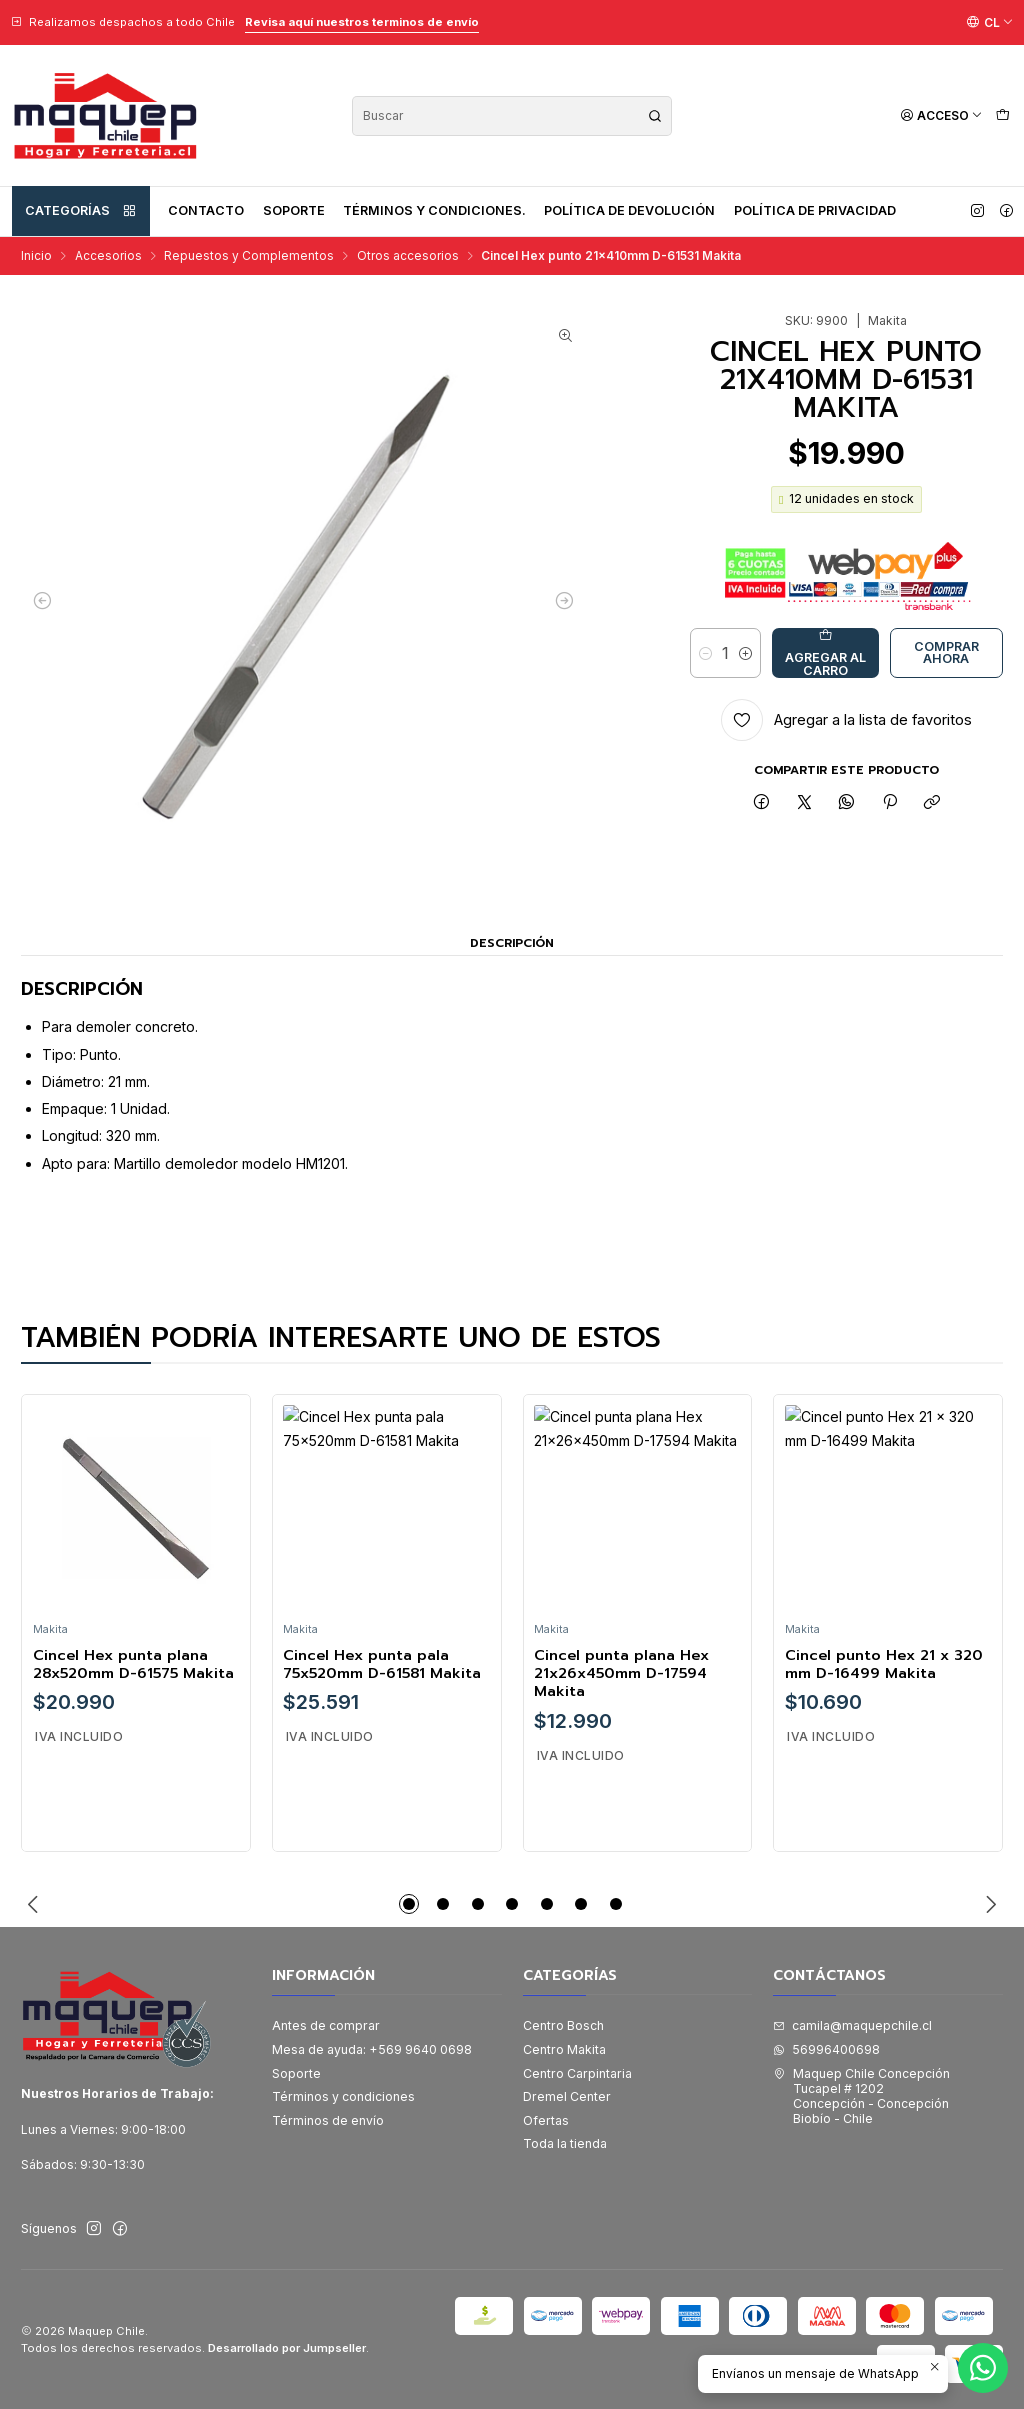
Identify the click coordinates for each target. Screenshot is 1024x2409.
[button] (409, 1904)
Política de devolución (629, 210)
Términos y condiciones (343, 2096)
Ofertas (546, 2120)
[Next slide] (988, 1904)
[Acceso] (941, 115)
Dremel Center (567, 2096)
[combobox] (512, 116)
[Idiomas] (990, 22)
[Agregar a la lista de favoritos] (846, 720)
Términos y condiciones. (434, 210)
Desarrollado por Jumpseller (287, 2348)
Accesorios (108, 256)
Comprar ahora (946, 653)
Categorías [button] (81, 211)
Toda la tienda (565, 2143)
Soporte (294, 210)
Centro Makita (564, 2049)
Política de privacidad (815, 210)
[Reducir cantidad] (705, 653)
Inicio (36, 256)
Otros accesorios (408, 256)
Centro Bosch (563, 2025)
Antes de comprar (326, 2025)
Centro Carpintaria (577, 2073)
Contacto (206, 210)
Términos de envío (328, 2120)
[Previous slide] (36, 1904)
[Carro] (1002, 115)
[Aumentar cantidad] (745, 653)
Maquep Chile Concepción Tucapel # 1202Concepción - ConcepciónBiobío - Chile (861, 2096)
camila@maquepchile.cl (852, 2025)
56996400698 (826, 2049)
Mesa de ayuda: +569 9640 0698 (372, 2049)
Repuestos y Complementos (249, 256)
